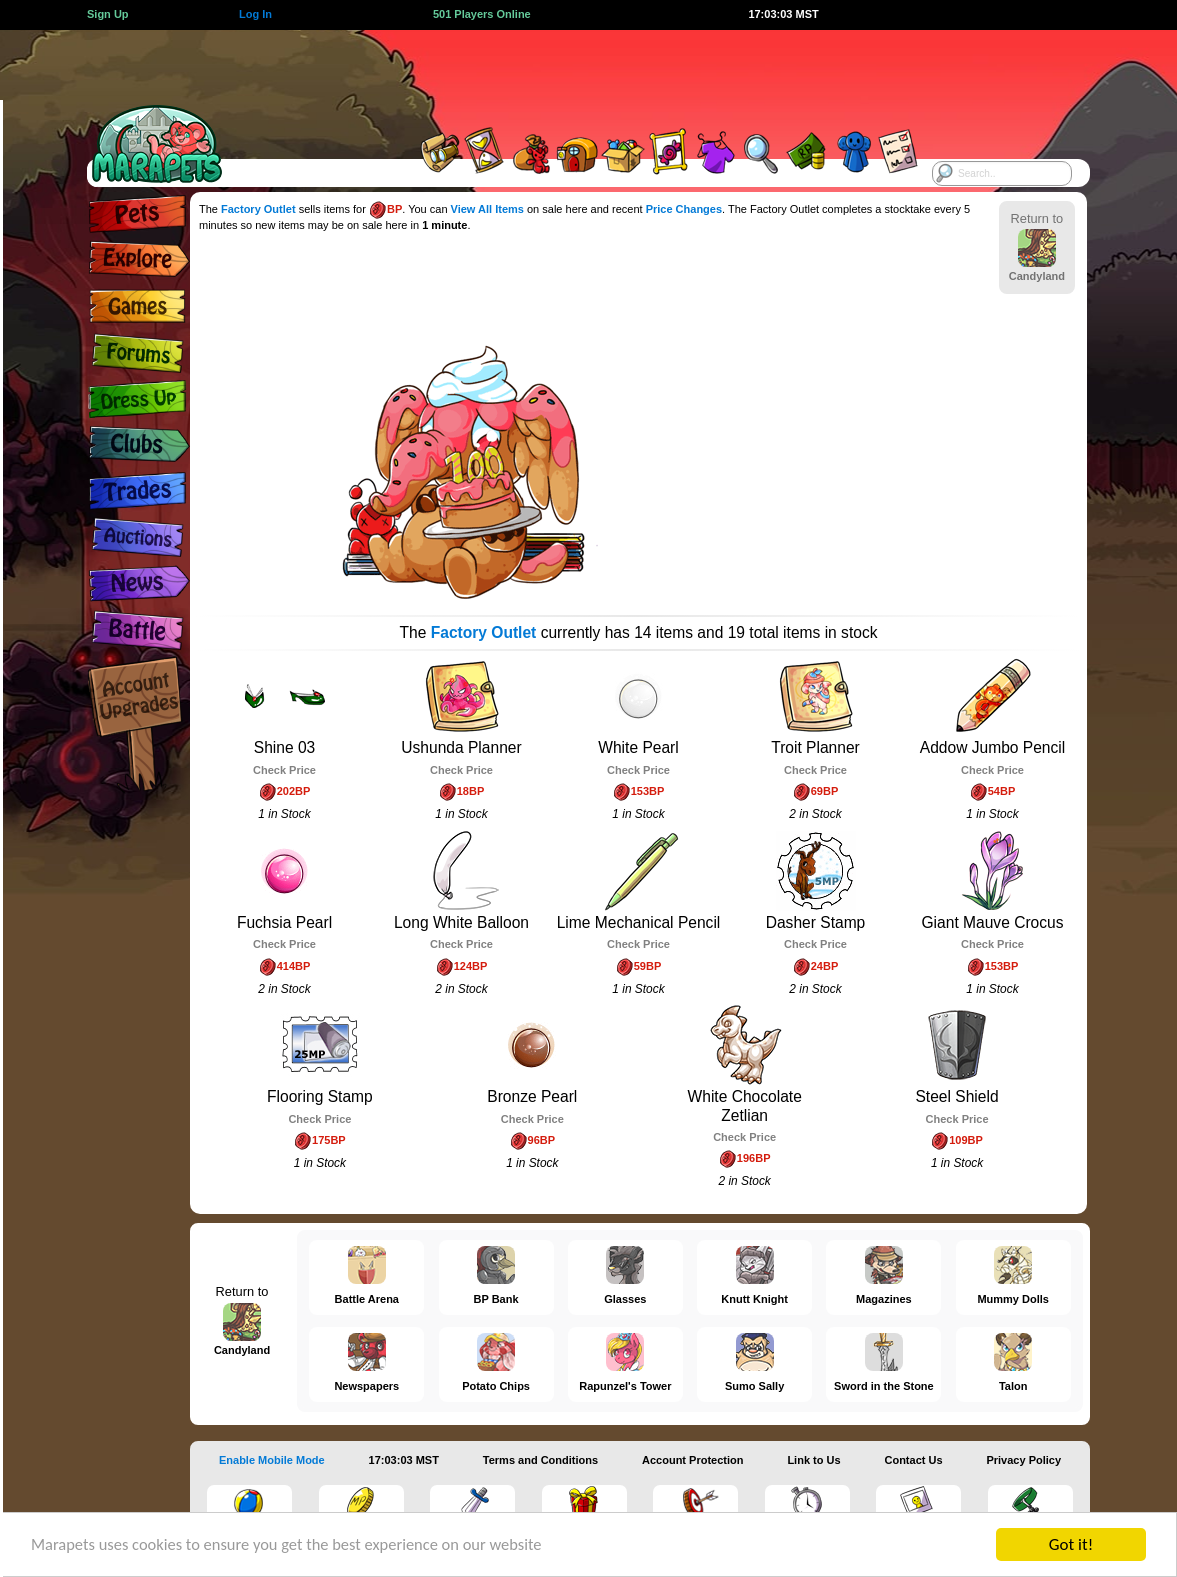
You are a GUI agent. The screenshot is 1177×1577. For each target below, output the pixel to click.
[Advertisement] (571, 75)
